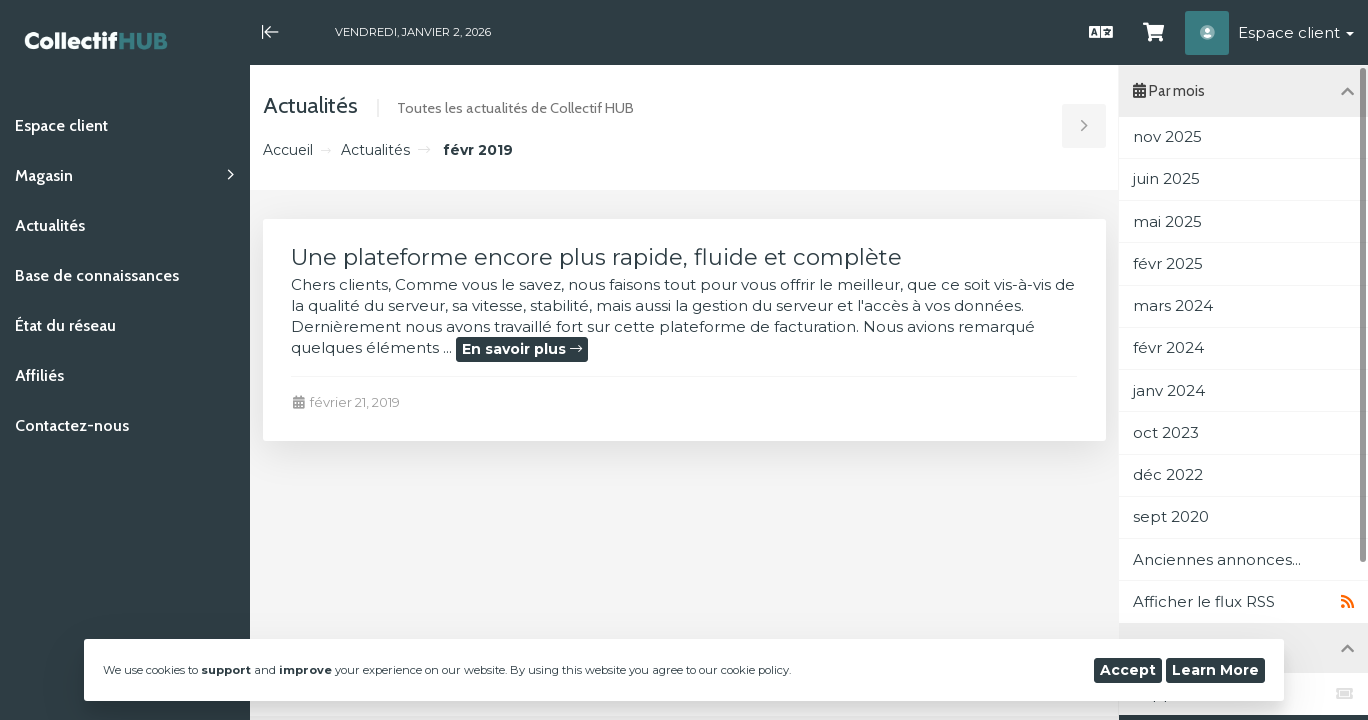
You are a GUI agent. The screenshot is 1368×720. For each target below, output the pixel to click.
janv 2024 (1169, 390)
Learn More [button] (1215, 670)
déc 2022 (1168, 474)
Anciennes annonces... (1217, 559)
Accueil (288, 150)
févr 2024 (1168, 347)
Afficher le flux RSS (1243, 602)
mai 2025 (1167, 221)
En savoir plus (522, 349)
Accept (1128, 670)
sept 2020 (1171, 516)
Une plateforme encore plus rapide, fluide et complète (596, 257)
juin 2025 (1166, 178)
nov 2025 (1167, 136)
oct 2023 (1166, 432)
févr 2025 (1168, 263)
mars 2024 (1173, 305)
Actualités (375, 150)
